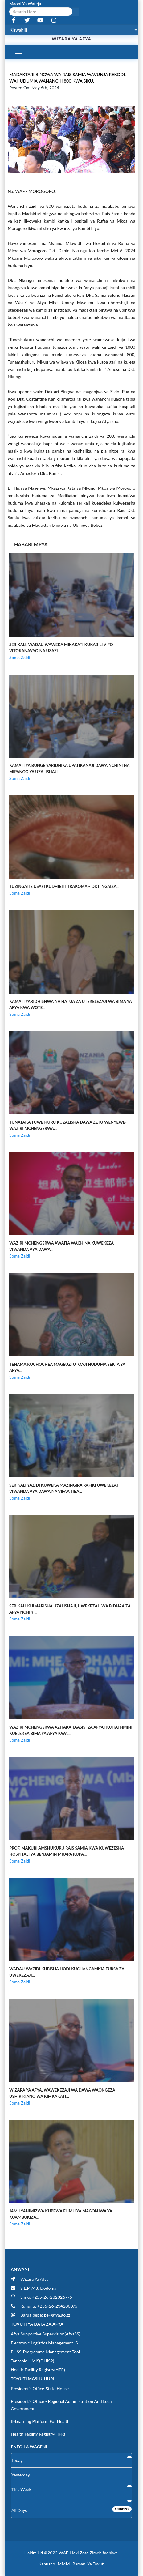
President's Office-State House (40, 2388)
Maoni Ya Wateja (25, 3)
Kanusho (47, 2563)
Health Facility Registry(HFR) (38, 2369)
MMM (64, 2563)
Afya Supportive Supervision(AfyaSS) (45, 2333)
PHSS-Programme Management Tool (45, 2351)
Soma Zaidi (19, 657)
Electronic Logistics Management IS (44, 2342)
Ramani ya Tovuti (88, 2563)
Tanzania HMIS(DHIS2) (32, 2360)
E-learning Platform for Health (40, 2421)
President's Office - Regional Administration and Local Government (62, 2405)
